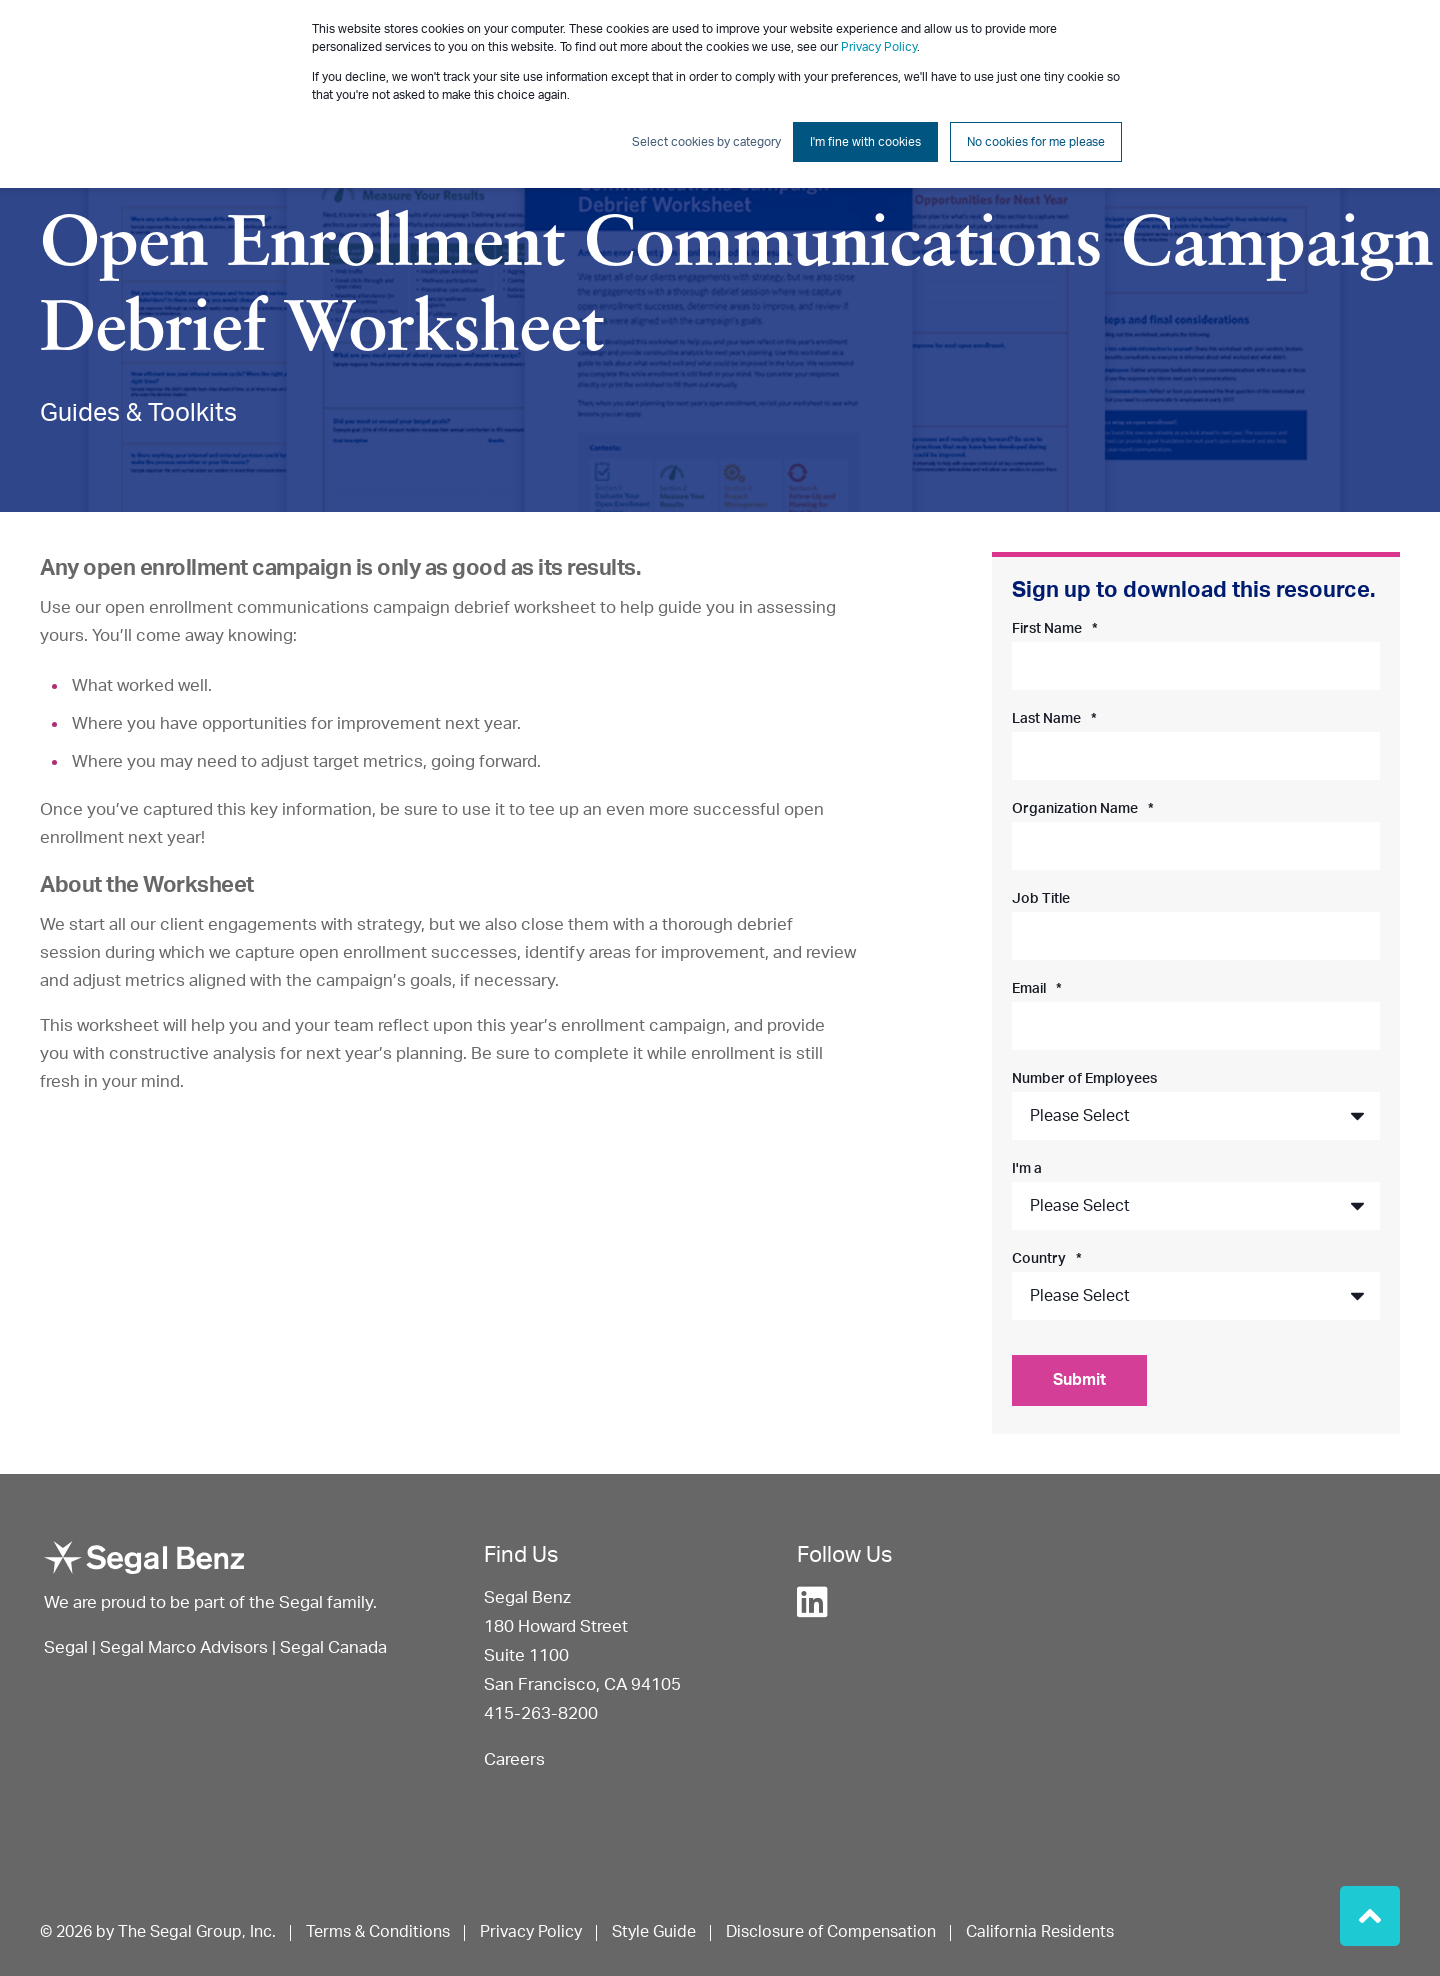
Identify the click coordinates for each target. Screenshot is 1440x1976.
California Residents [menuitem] (1040, 1932)
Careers (514, 1759)
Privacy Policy (879, 47)
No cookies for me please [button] (1036, 142)
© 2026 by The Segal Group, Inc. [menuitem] (158, 1932)
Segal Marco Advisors (186, 1647)
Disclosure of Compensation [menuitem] (831, 1932)
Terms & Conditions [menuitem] (378, 1932)
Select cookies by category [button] (706, 142)
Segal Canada (333, 1647)
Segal (66, 1647)
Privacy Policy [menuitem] (531, 1932)
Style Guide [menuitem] (654, 1932)
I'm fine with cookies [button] (865, 142)
